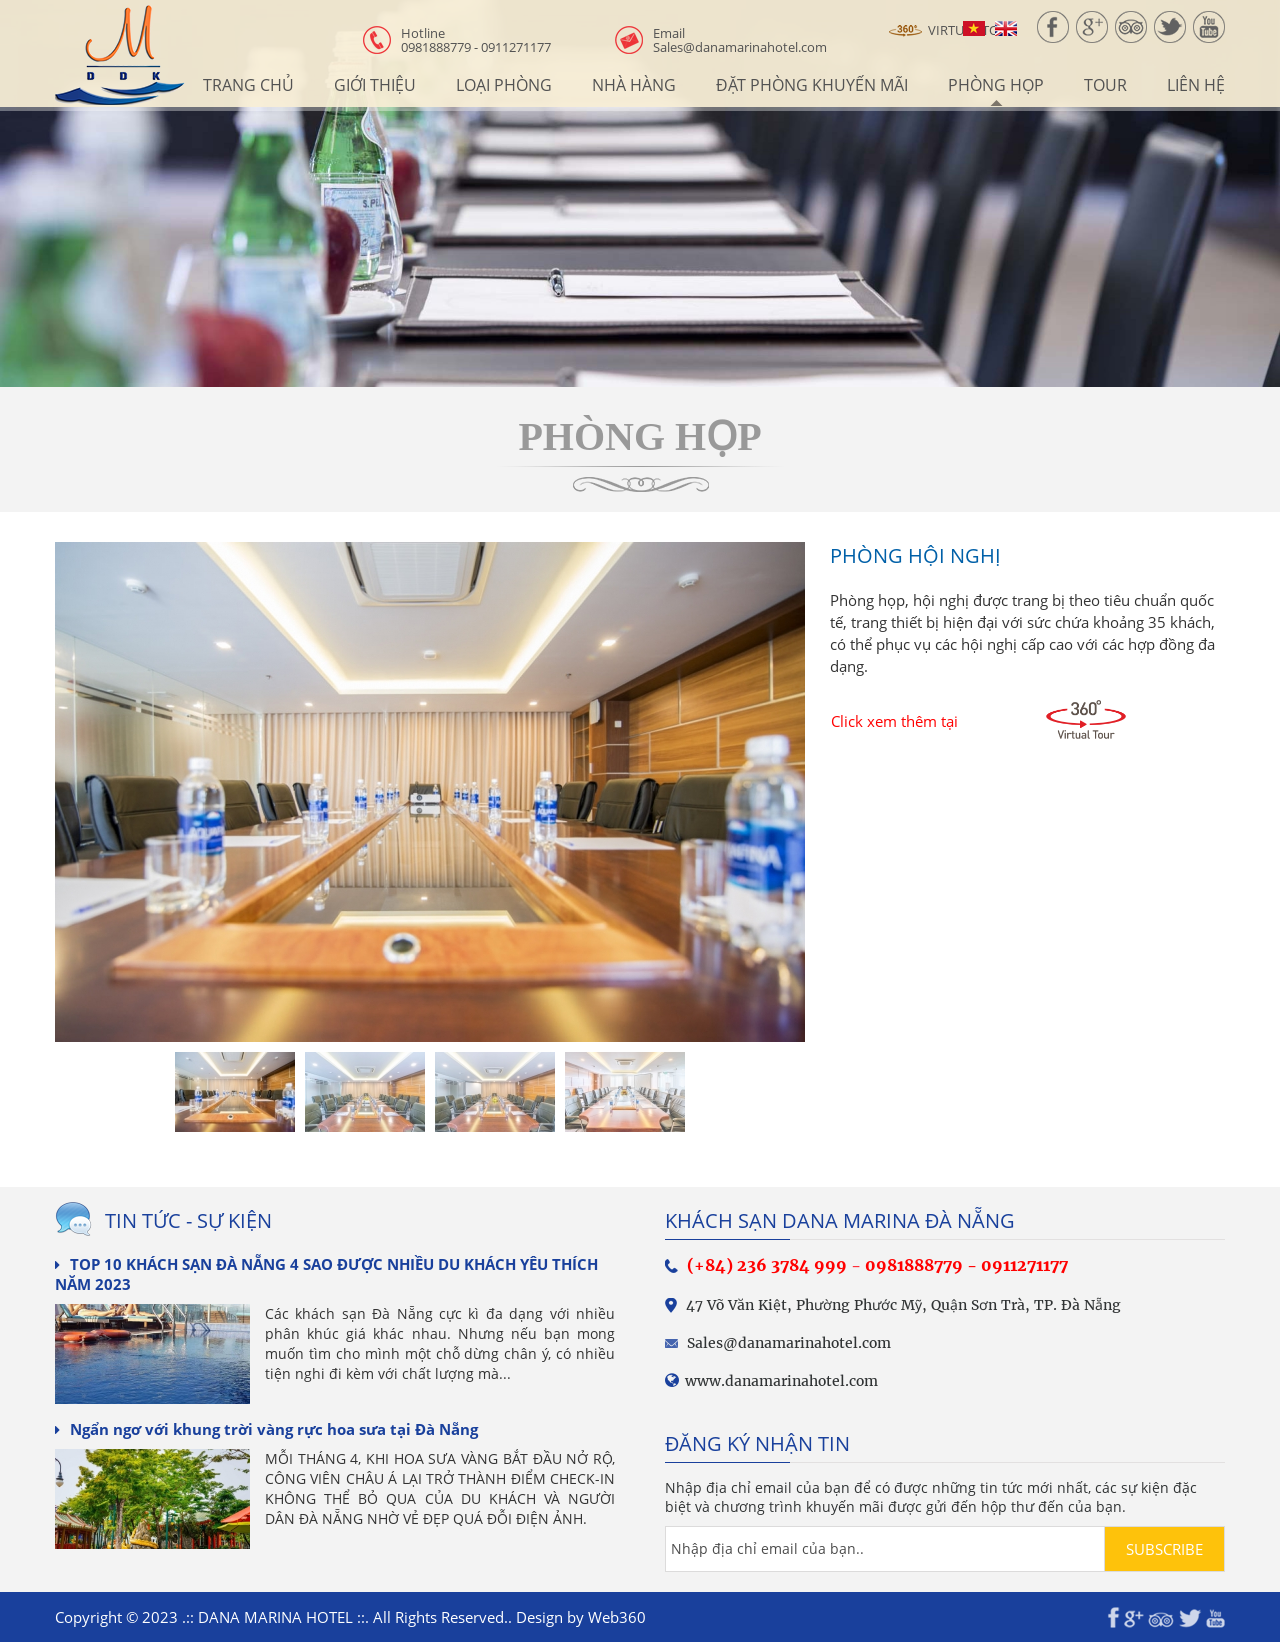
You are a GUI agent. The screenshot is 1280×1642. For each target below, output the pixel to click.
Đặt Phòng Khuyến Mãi (812, 85)
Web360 (617, 1617)
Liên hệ (1196, 85)
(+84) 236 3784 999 (767, 1265)
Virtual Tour (952, 31)
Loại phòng (504, 85)
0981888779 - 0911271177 (476, 40)
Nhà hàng (634, 85)
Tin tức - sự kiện (188, 1220)
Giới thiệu (375, 85)
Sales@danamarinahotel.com (740, 40)
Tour (1105, 85)
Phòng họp (996, 85)
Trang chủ (248, 85)
